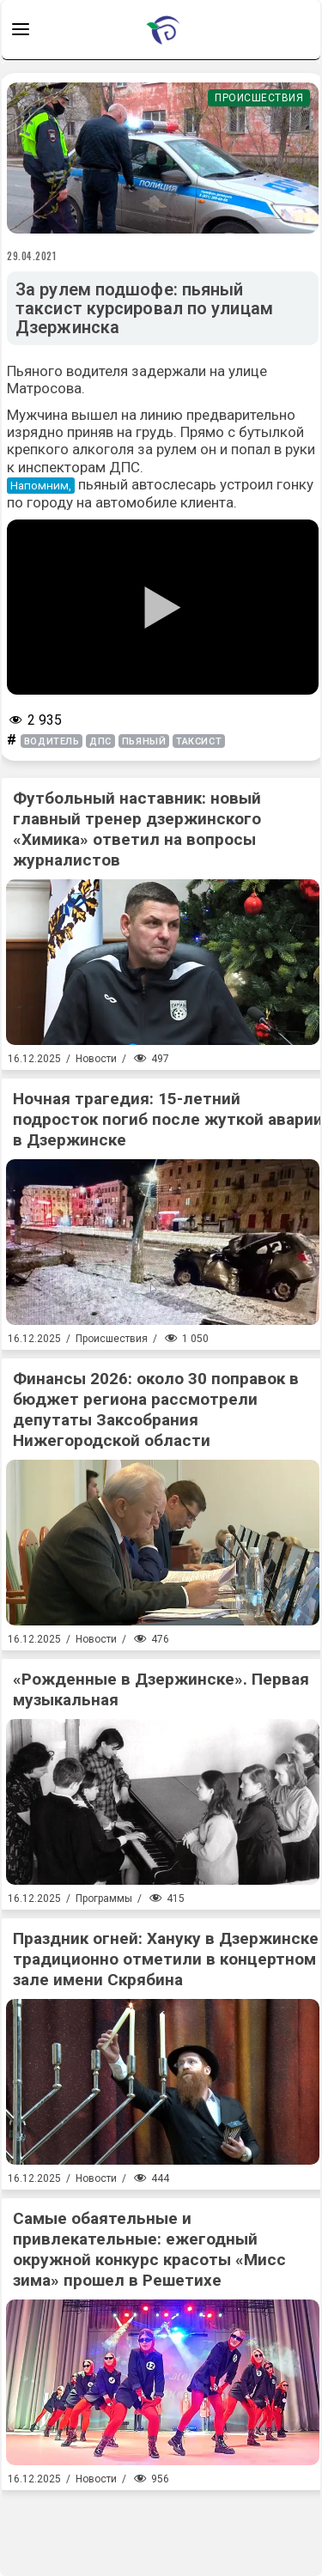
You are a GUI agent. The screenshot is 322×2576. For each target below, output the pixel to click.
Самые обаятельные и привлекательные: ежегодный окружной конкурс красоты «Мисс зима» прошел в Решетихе (149, 2249)
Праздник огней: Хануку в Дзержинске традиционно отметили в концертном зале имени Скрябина (166, 1959)
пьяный (144, 741)
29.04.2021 (32, 256)
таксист (199, 741)
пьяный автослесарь (147, 484)
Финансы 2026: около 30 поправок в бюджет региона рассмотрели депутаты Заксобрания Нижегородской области (156, 1409)
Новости (96, 1059)
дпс (100, 741)
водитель (51, 741)
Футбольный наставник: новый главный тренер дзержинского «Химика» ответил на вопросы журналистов (137, 829)
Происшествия (259, 98)
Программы (104, 1899)
